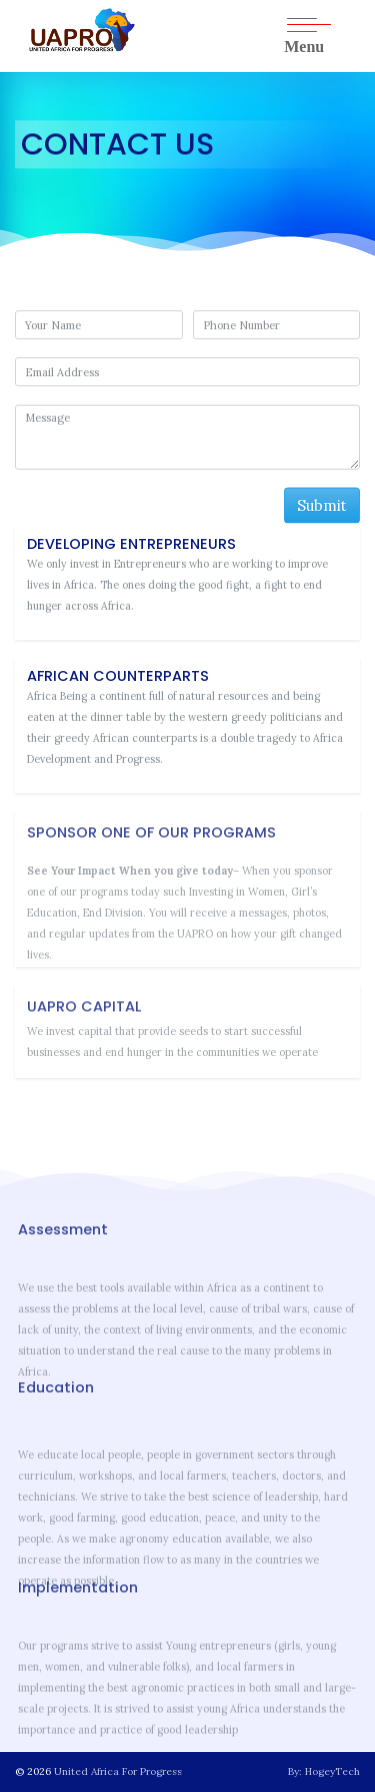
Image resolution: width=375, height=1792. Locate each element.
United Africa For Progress (118, 1771)
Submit (322, 506)
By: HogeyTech (324, 1771)
